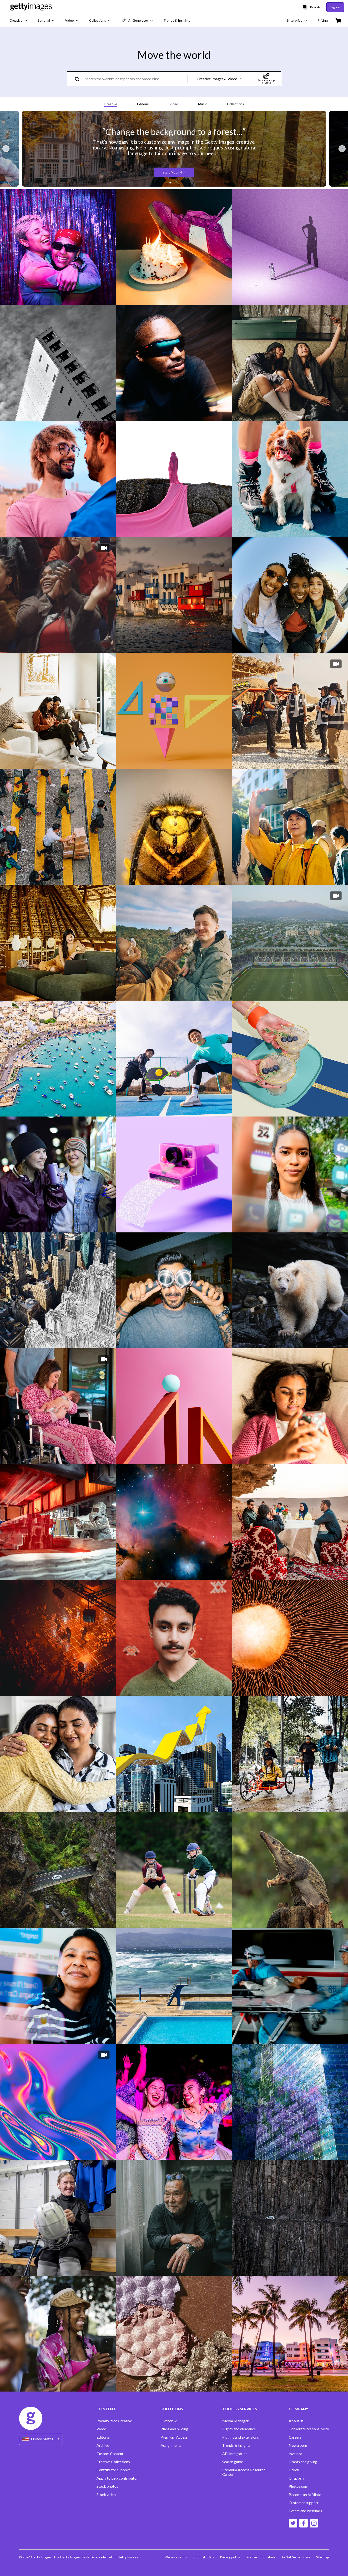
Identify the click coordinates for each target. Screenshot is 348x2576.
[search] (79, 79)
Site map (322, 2557)
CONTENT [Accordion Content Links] (106, 2409)
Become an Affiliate (305, 2494)
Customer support (303, 2503)
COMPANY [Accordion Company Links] (298, 2409)
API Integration (234, 2454)
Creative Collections (113, 2462)
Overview (169, 2421)
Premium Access (174, 2437)
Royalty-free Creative (114, 2421)
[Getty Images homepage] (31, 7)
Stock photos (107, 2486)
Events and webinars (305, 2511)
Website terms (176, 2557)
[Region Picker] (40, 2439)
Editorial (143, 104)
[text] (135, 79)
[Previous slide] (6, 148)
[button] (170, 183)
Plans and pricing (174, 2429)
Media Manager (235, 2421)
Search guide (232, 2462)
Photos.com (298, 2486)
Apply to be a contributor (117, 2478)
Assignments (171, 2445)
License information (260, 2557)
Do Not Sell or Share (295, 2557)
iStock (294, 2470)
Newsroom (298, 2445)
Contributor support (113, 2470)
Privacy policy (230, 2557)
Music (202, 104)
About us (296, 2421)
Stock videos (106, 2494)
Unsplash (296, 2478)
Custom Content (109, 2454)
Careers (295, 2437)
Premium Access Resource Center (243, 2472)
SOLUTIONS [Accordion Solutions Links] (172, 2409)
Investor (295, 2454)
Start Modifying (174, 172)
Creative (110, 104)
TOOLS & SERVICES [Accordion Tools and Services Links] (239, 2409)
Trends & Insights (236, 2445)
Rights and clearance (239, 2429)
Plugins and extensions (240, 2437)
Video (173, 104)
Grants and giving (303, 2462)
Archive (102, 2445)
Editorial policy (203, 2557)
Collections (235, 104)
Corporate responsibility (309, 2429)
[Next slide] (342, 148)
